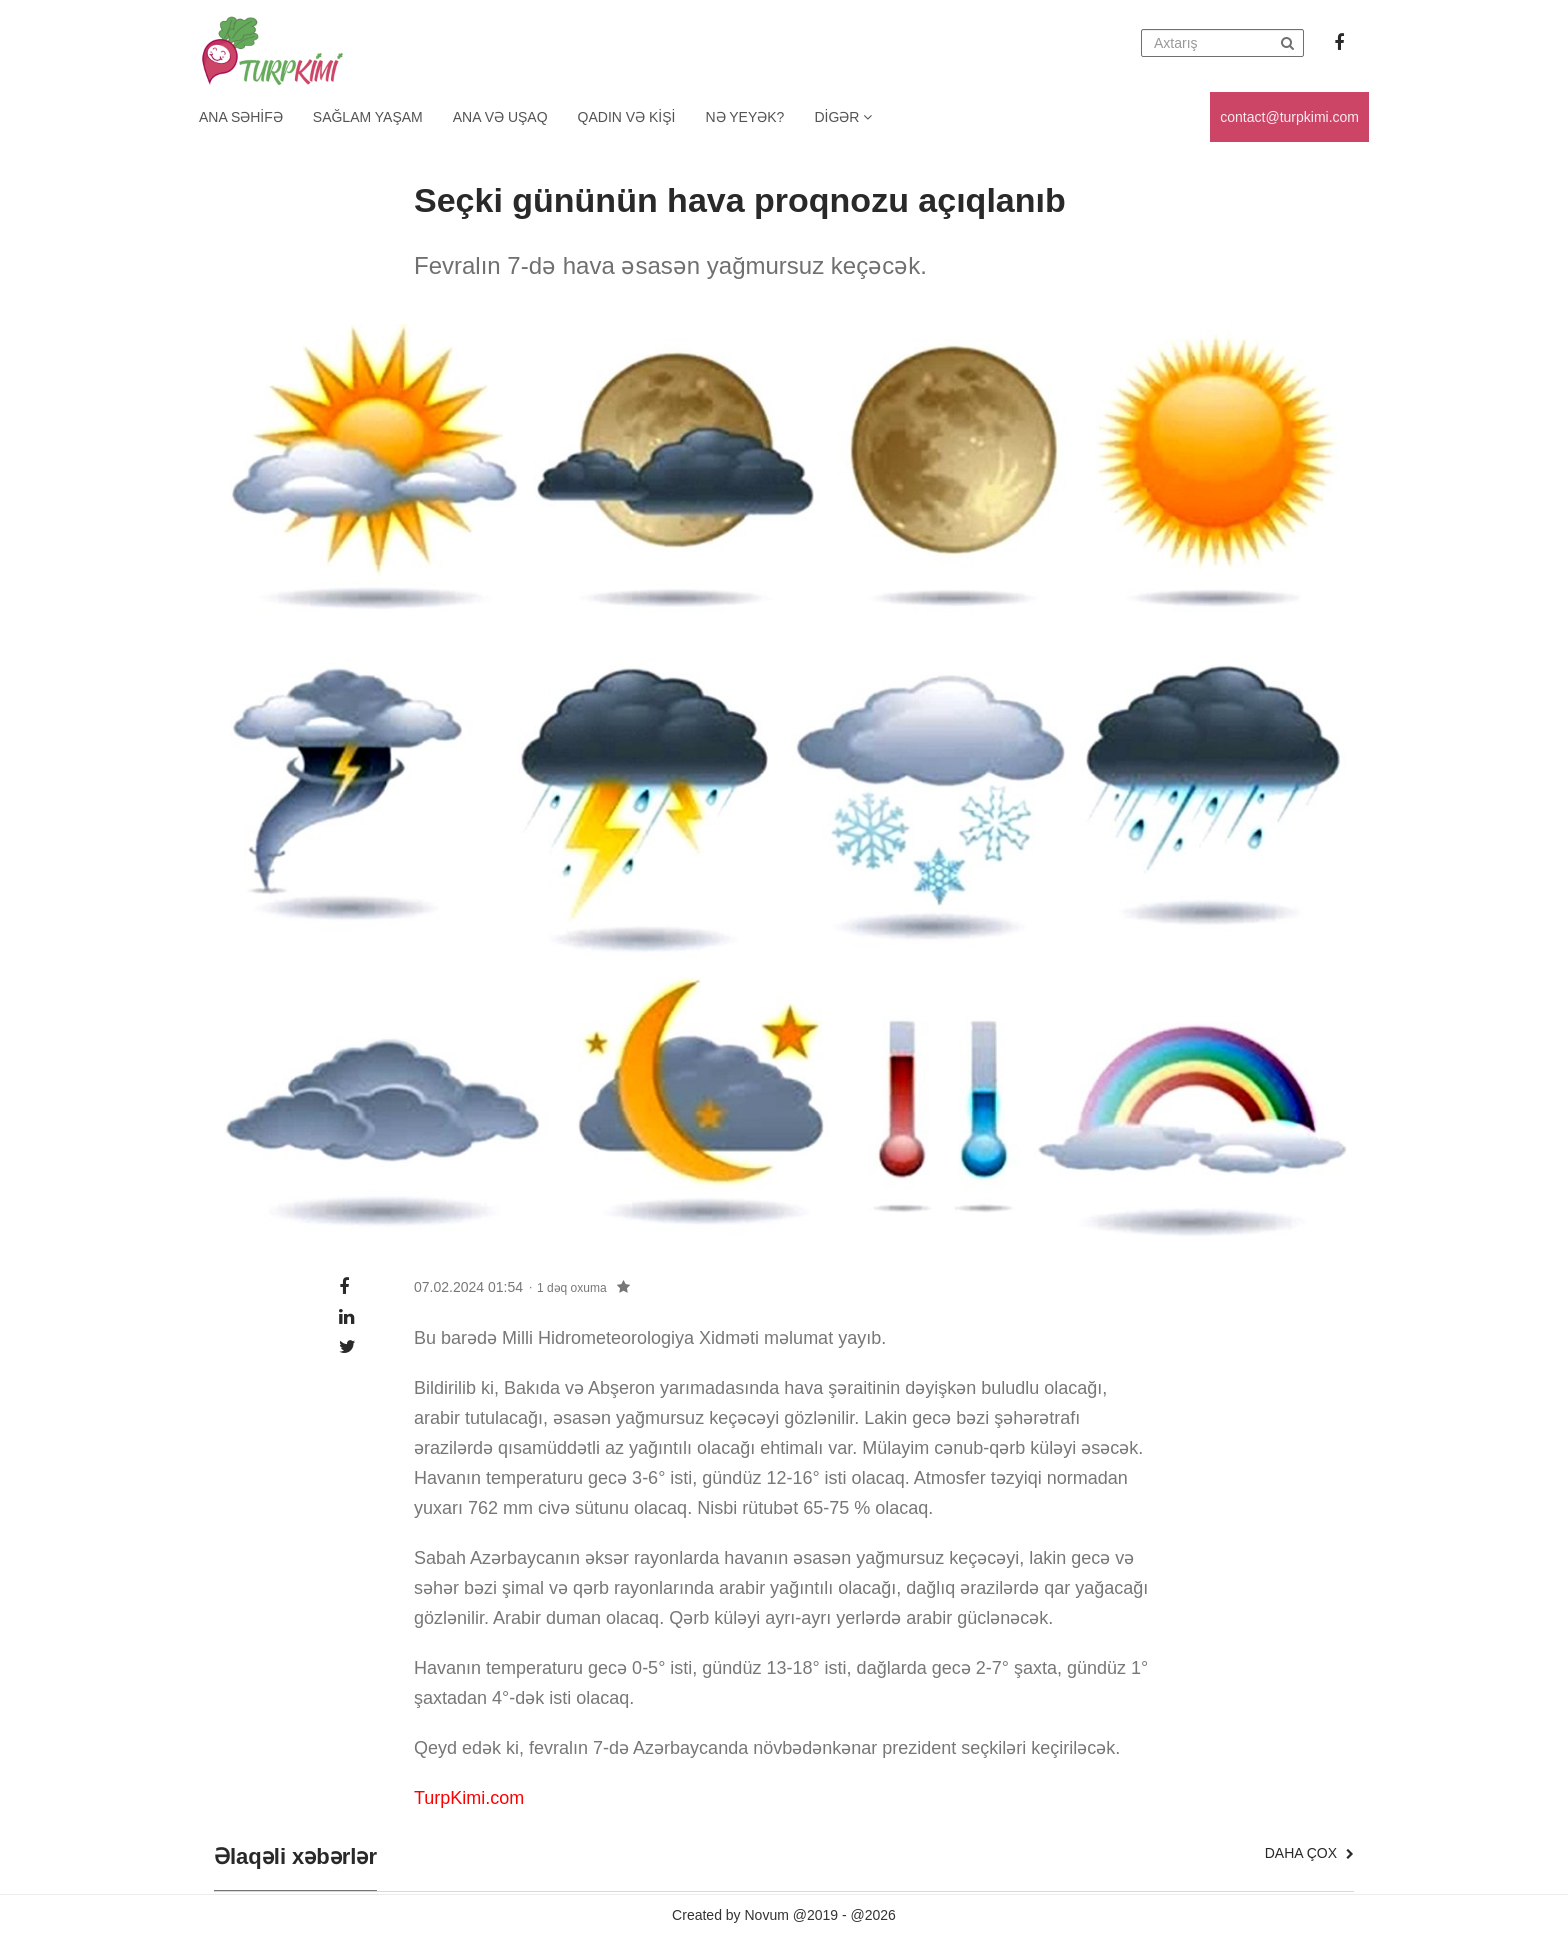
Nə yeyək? (745, 117)
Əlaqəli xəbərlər (295, 1857)
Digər (843, 117)
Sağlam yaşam (368, 117)
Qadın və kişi (627, 117)
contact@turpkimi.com (1289, 117)
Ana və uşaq (500, 117)
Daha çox (1309, 1853)
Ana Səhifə (241, 117)
